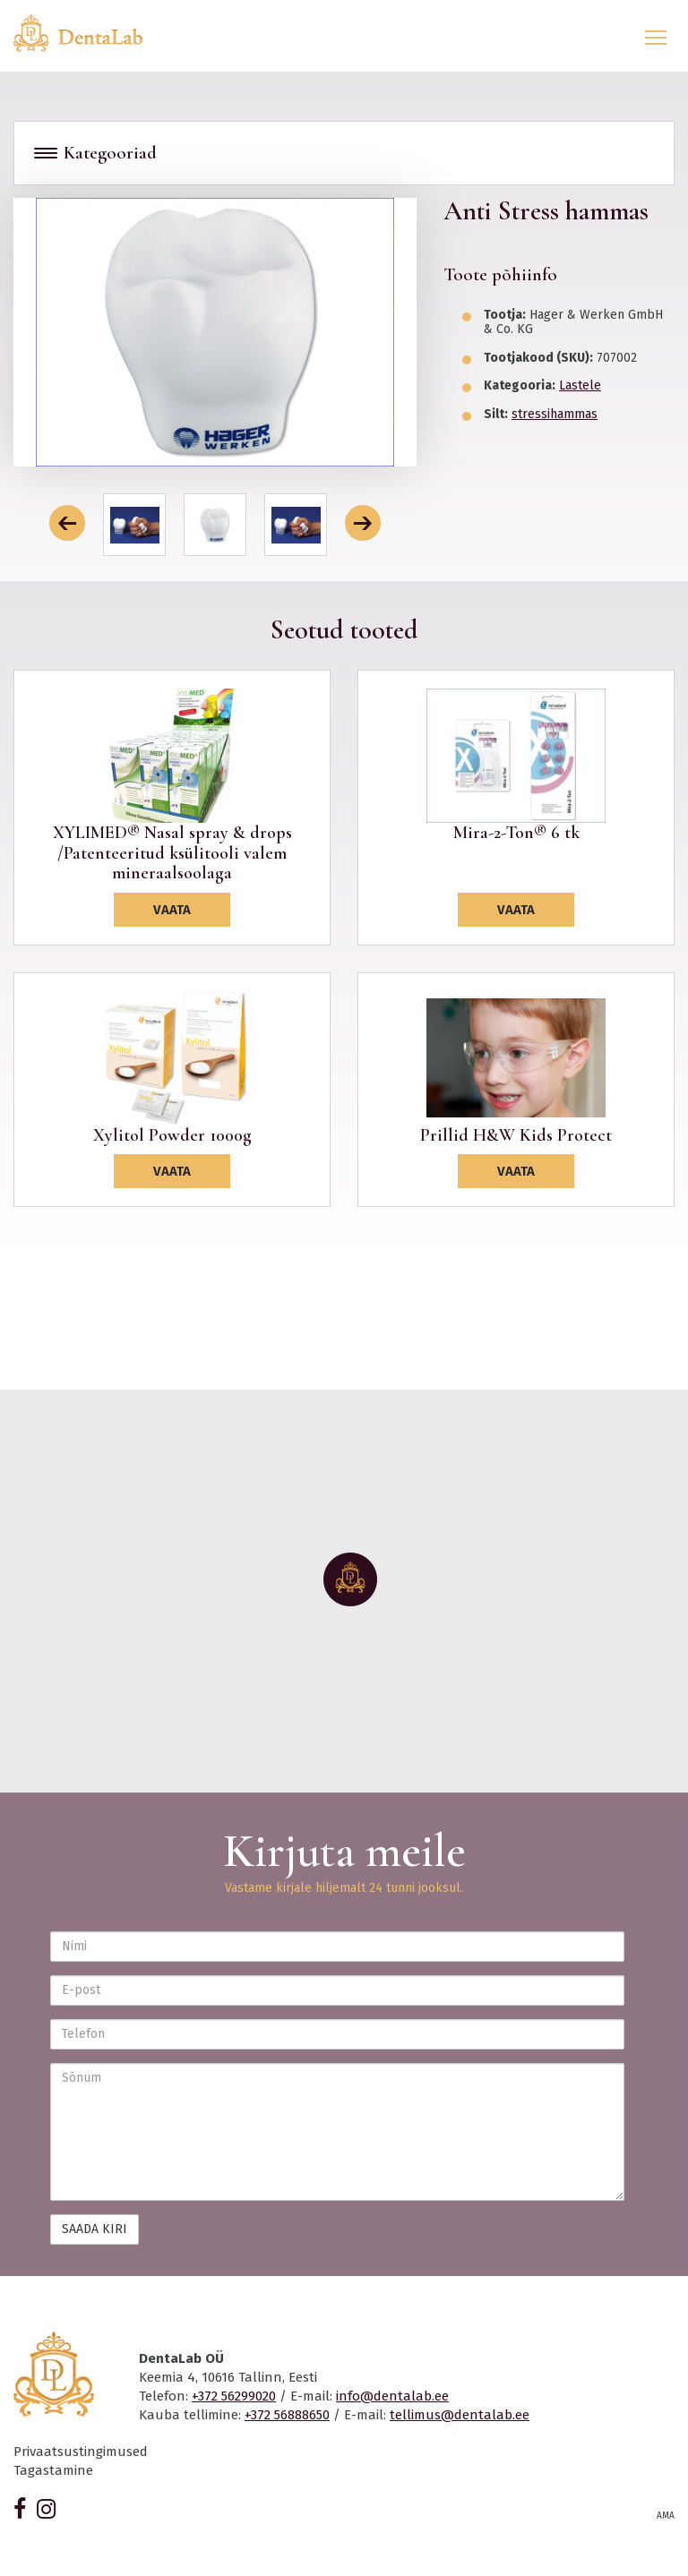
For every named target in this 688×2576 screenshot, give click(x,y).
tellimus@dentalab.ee (459, 2415)
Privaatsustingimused (80, 2451)
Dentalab (88, 33)
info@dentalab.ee (392, 2396)
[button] (67, 523)
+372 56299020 (234, 2396)
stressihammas (555, 414)
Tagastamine (53, 2470)
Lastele (580, 385)
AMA (666, 2516)
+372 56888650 (287, 2415)
